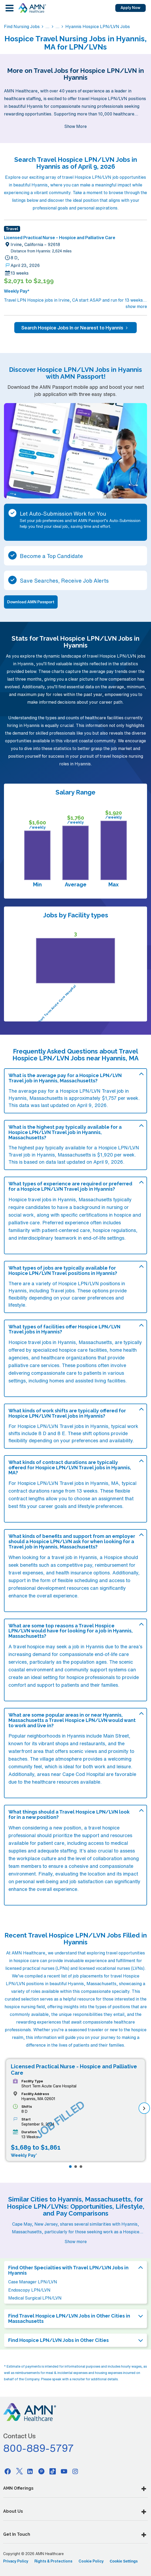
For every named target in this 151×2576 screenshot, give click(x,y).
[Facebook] (7, 2471)
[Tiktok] (52, 2471)
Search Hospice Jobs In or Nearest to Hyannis (75, 327)
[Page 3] (81, 2166)
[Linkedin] (30, 2471)
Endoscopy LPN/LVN (29, 2290)
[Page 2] (75, 2166)
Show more (76, 2241)
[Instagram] (75, 2471)
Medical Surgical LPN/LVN (35, 2298)
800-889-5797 (38, 2448)
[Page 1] (70, 2166)
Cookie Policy (91, 2561)
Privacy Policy (15, 2561)
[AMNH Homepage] (32, 8)
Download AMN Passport (30, 602)
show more (136, 306)
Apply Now (130, 8)
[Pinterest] (41, 2471)
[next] (144, 2108)
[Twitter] (19, 2471)
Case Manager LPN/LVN (32, 2282)
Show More (75, 126)
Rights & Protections (53, 2561)
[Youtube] (64, 2471)
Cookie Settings (124, 2561)
